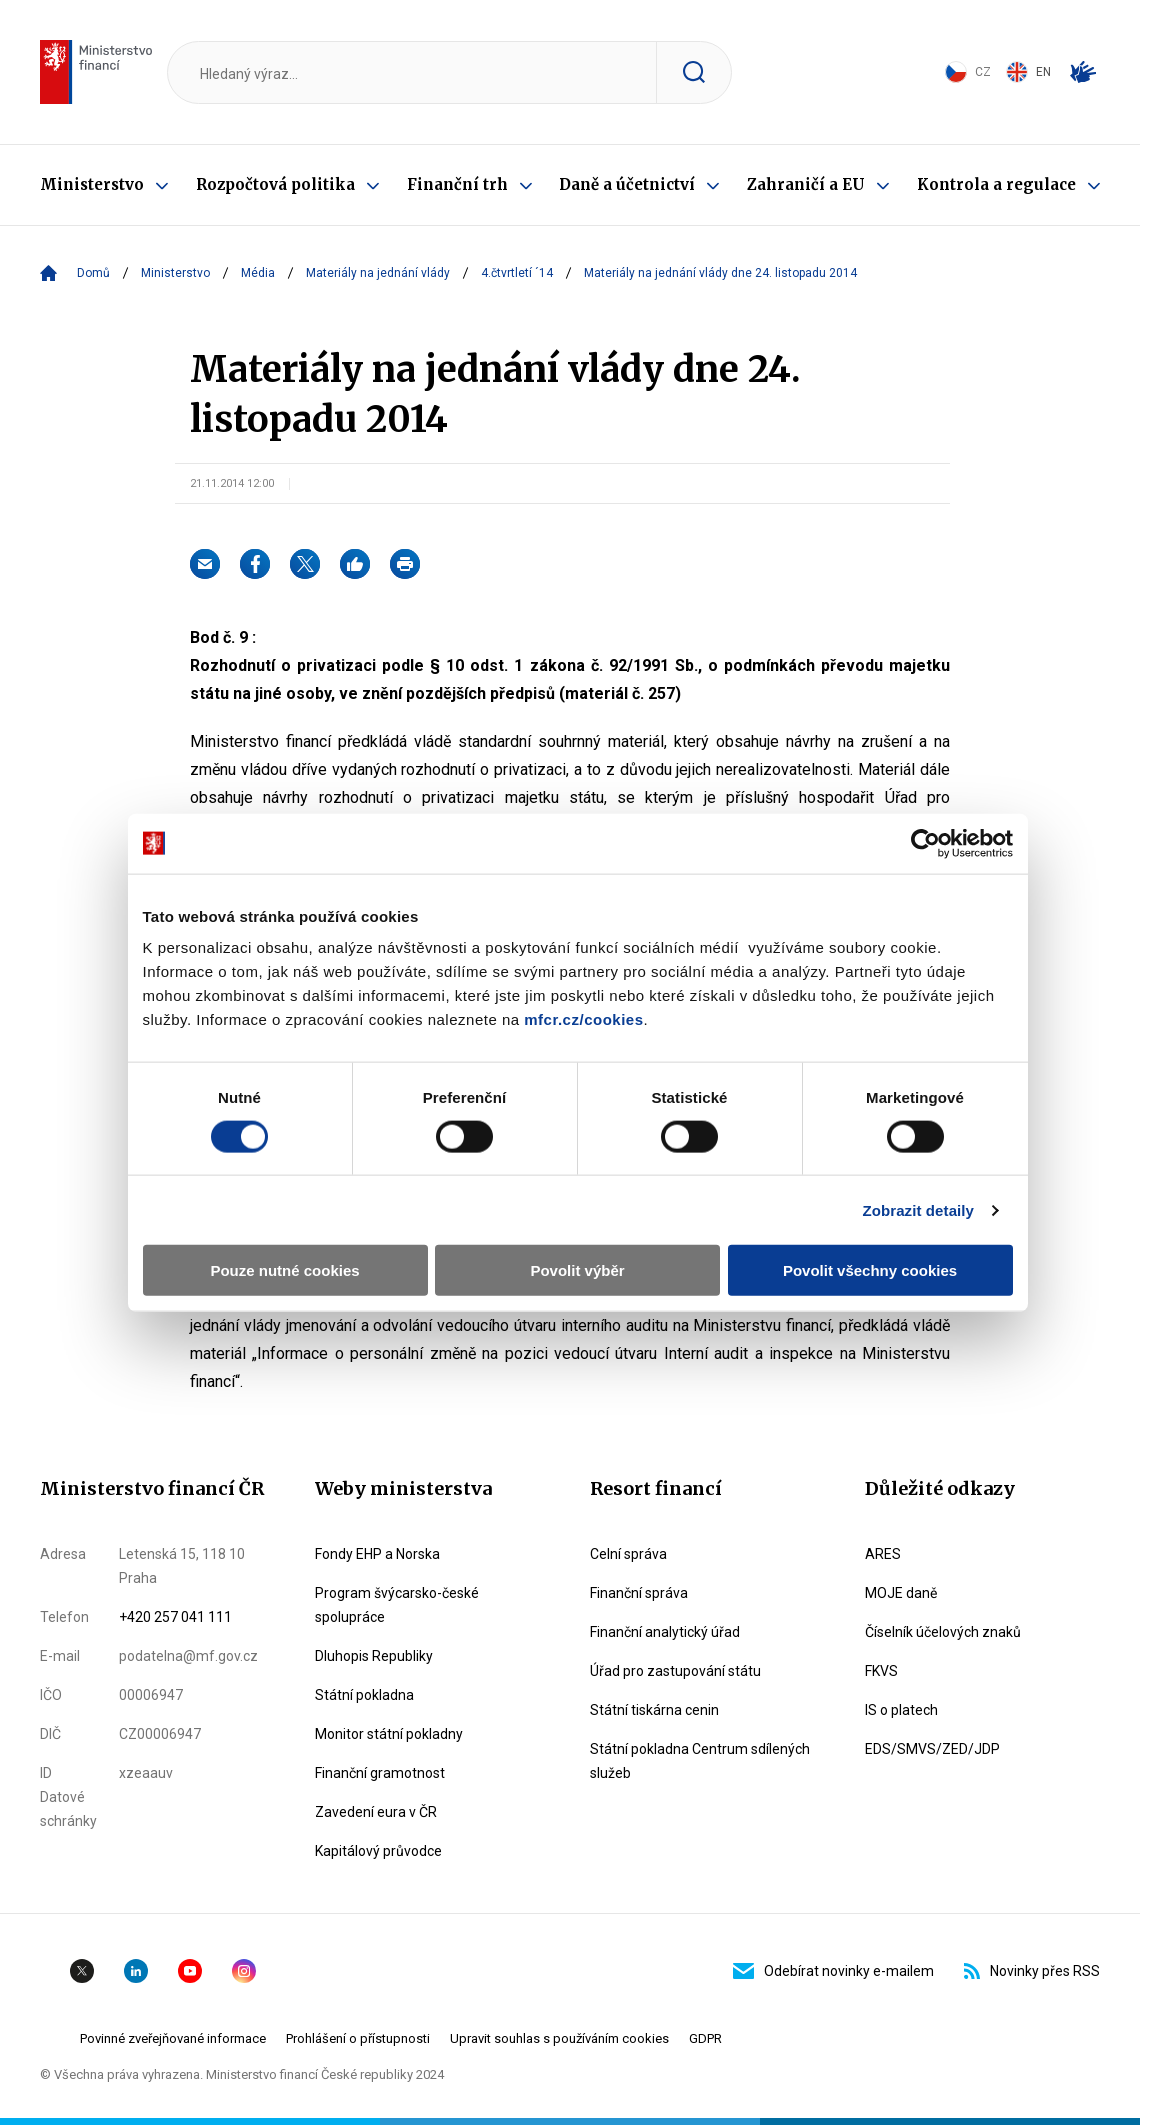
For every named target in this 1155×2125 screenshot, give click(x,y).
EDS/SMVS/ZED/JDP (932, 1749)
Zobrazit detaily (918, 1209)
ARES (883, 1554)
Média (258, 273)
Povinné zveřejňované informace (173, 2038)
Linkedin (136, 1971)
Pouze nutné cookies (284, 1270)
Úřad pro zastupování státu (675, 1671)
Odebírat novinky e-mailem (833, 1971)
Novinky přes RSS (1032, 1971)
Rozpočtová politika (275, 184)
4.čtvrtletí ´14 (517, 273)
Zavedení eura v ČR (376, 1812)
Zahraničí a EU (806, 184)
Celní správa (628, 1554)
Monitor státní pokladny (389, 1734)
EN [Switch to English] (1028, 72)
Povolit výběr (577, 1270)
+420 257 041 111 (175, 1617)
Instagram (244, 1971)
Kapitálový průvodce (378, 1851)
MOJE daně (901, 1593)
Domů (93, 273)
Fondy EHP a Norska (377, 1554)
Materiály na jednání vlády (378, 273)
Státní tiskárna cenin (654, 1710)
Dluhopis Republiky (374, 1656)
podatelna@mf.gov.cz (188, 1656)
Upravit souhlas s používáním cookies (559, 2038)
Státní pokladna (364, 1695)
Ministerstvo (92, 184)
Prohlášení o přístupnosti (358, 2038)
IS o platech (901, 1710)
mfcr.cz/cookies (583, 1019)
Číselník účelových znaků (943, 1632)
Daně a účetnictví (627, 184)
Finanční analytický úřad (665, 1632)
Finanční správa (639, 1593)
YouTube (190, 1971)
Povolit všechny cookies (870, 1270)
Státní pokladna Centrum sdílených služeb (700, 1761)
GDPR (705, 2038)
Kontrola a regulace (996, 184)
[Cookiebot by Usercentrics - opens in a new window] (925, 843)
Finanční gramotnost (380, 1773)
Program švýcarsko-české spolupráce (397, 1605)
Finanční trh (457, 184)
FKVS (881, 1671)
